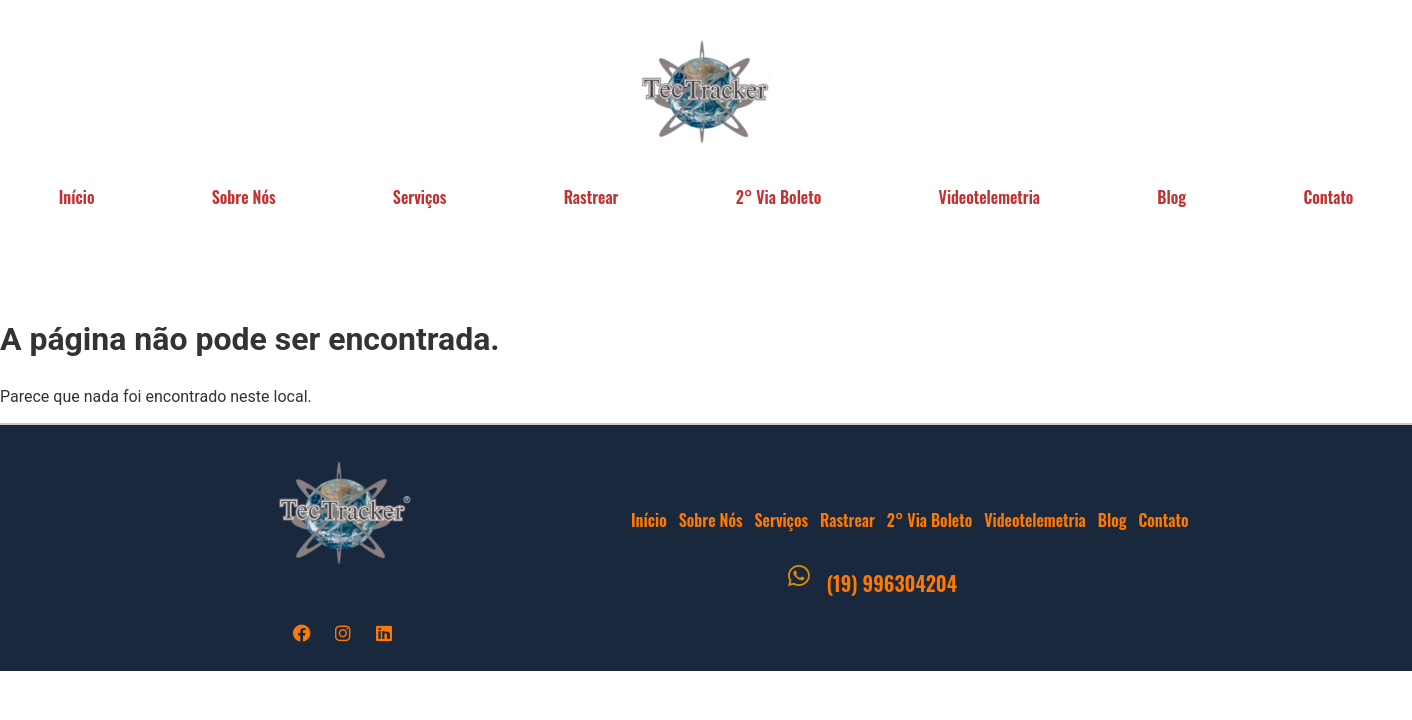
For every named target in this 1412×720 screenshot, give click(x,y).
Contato (1163, 520)
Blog (1171, 197)
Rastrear (591, 197)
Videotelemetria (989, 197)
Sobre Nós (244, 197)
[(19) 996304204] (798, 581)
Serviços (420, 197)
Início (77, 197)
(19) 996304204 (891, 583)
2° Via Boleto (778, 197)
